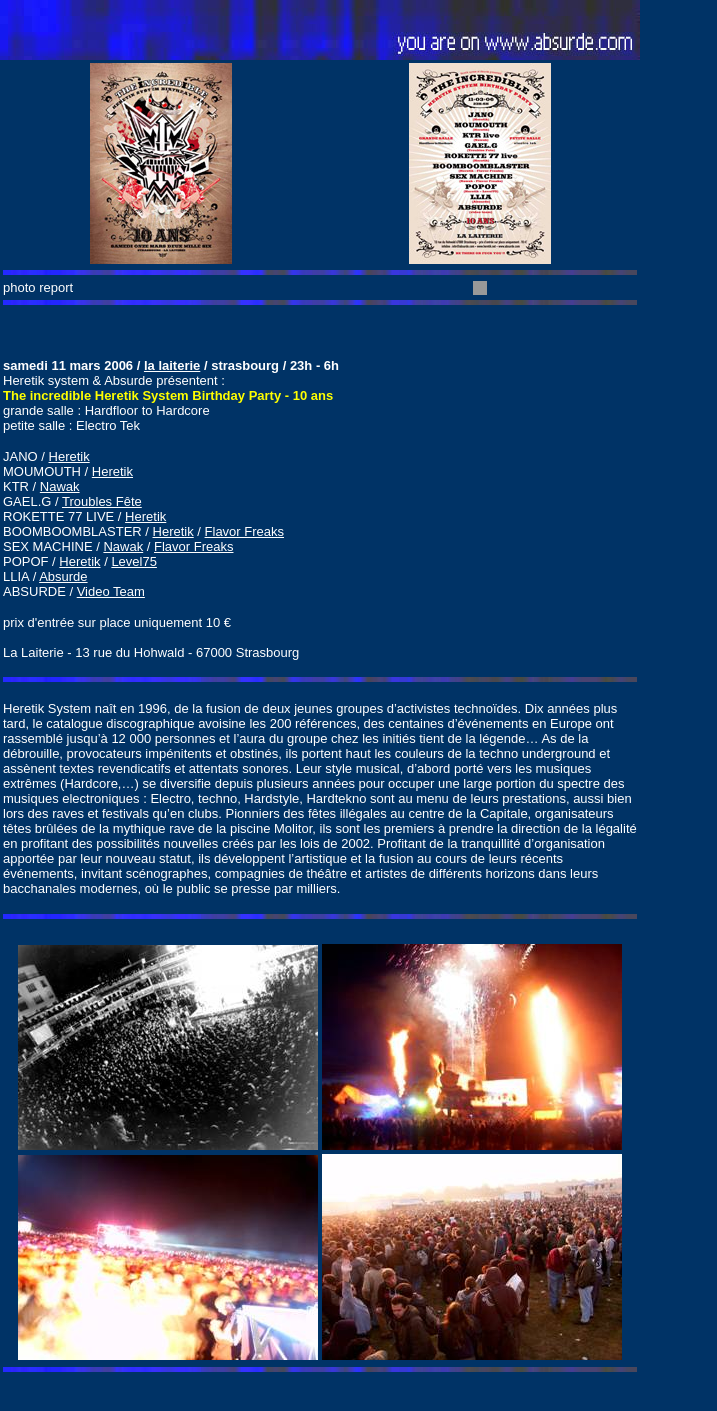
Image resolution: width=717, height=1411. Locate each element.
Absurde (63, 576)
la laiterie (172, 365)
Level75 (134, 561)
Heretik (69, 456)
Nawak (60, 486)
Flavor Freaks (244, 531)
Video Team (111, 591)
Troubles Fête (102, 501)
